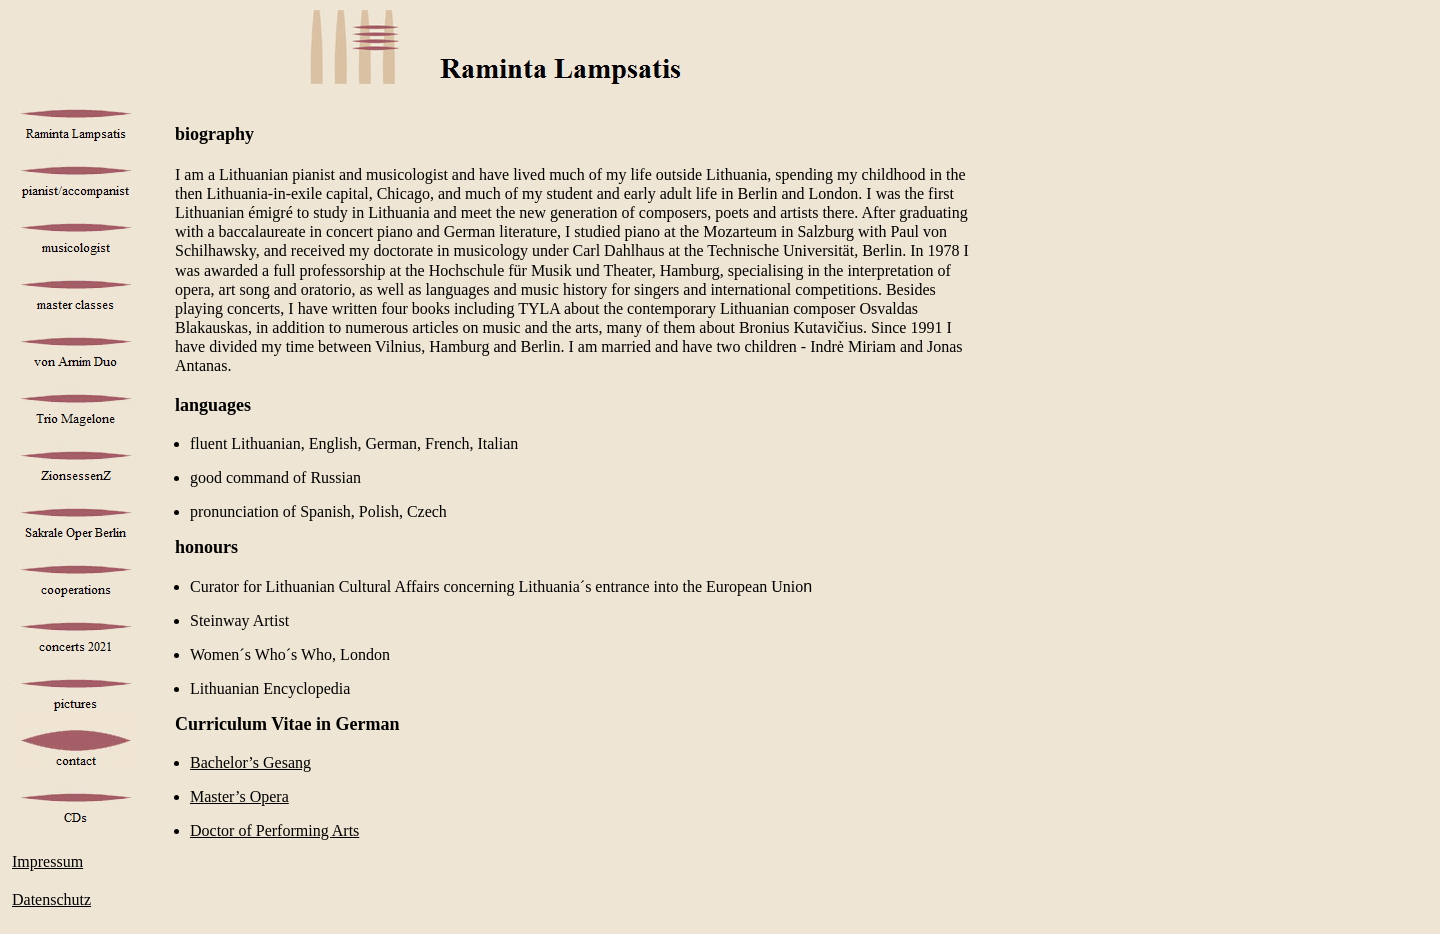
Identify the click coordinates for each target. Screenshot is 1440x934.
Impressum (47, 861)
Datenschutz (51, 899)
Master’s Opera (239, 796)
